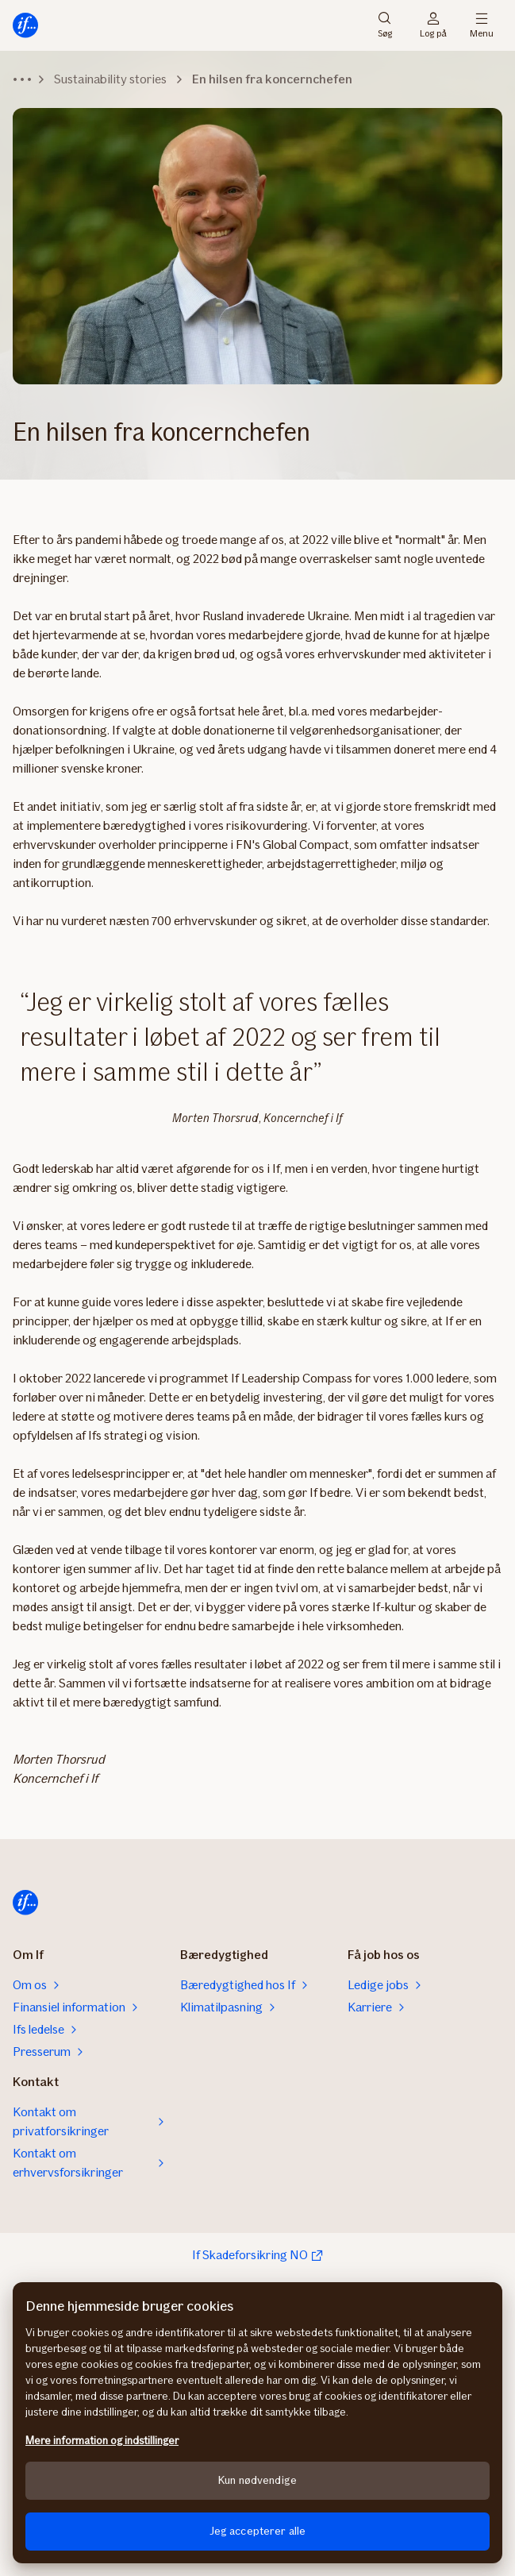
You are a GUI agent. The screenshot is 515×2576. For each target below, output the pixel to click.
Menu (482, 25)
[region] (257, 2422)
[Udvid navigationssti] (22, 79)
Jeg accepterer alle (257, 2531)
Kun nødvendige (257, 2480)
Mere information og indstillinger (102, 2440)
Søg (385, 25)
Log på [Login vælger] (433, 25)
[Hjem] (25, 25)
